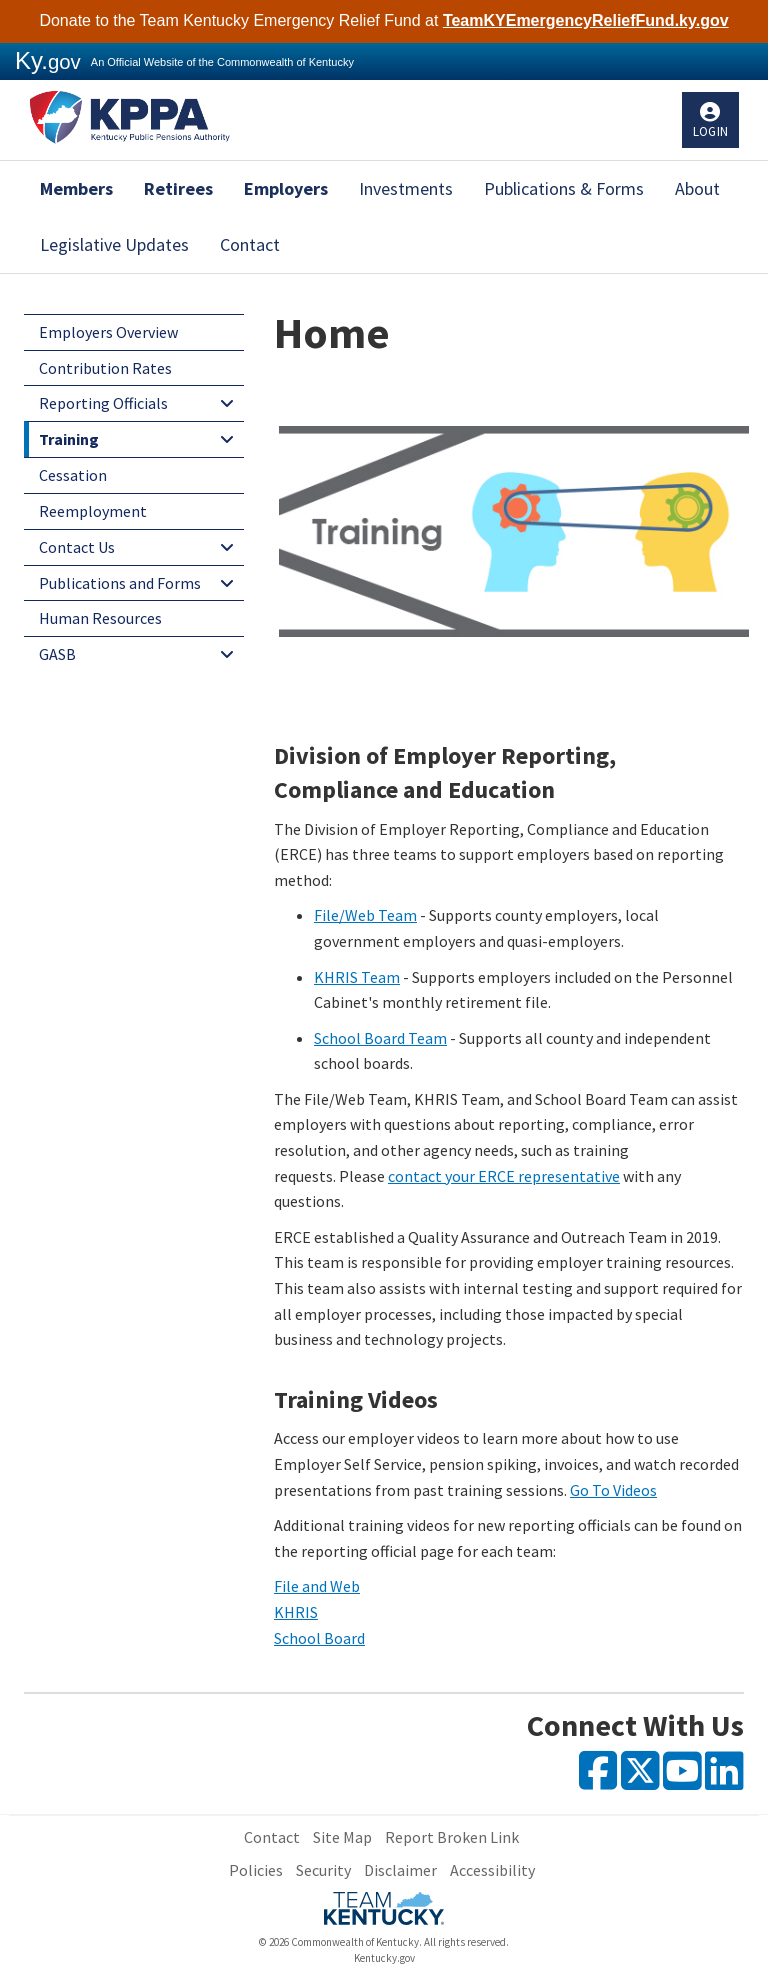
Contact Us (77, 547)
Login (710, 131)
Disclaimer (400, 1870)
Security (323, 1870)
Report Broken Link (452, 1837)
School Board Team (380, 1038)
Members (76, 188)
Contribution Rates (105, 368)
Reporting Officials (103, 403)
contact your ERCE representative (504, 1176)
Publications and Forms (120, 583)
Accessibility (492, 1870)
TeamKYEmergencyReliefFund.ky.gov (586, 20)
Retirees (178, 188)
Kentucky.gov (384, 1958)
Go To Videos (613, 1490)
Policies (256, 1870)
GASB (57, 654)
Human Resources (100, 618)
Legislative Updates (114, 244)
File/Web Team (365, 915)
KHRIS (296, 1612)
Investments (406, 188)
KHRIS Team (357, 977)
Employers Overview (108, 332)
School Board (319, 1638)
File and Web (317, 1586)
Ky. (48, 60)
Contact (250, 244)
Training (69, 439)
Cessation (73, 475)
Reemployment (93, 511)
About (697, 188)
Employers (286, 188)
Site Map (342, 1837)
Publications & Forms (564, 188)
